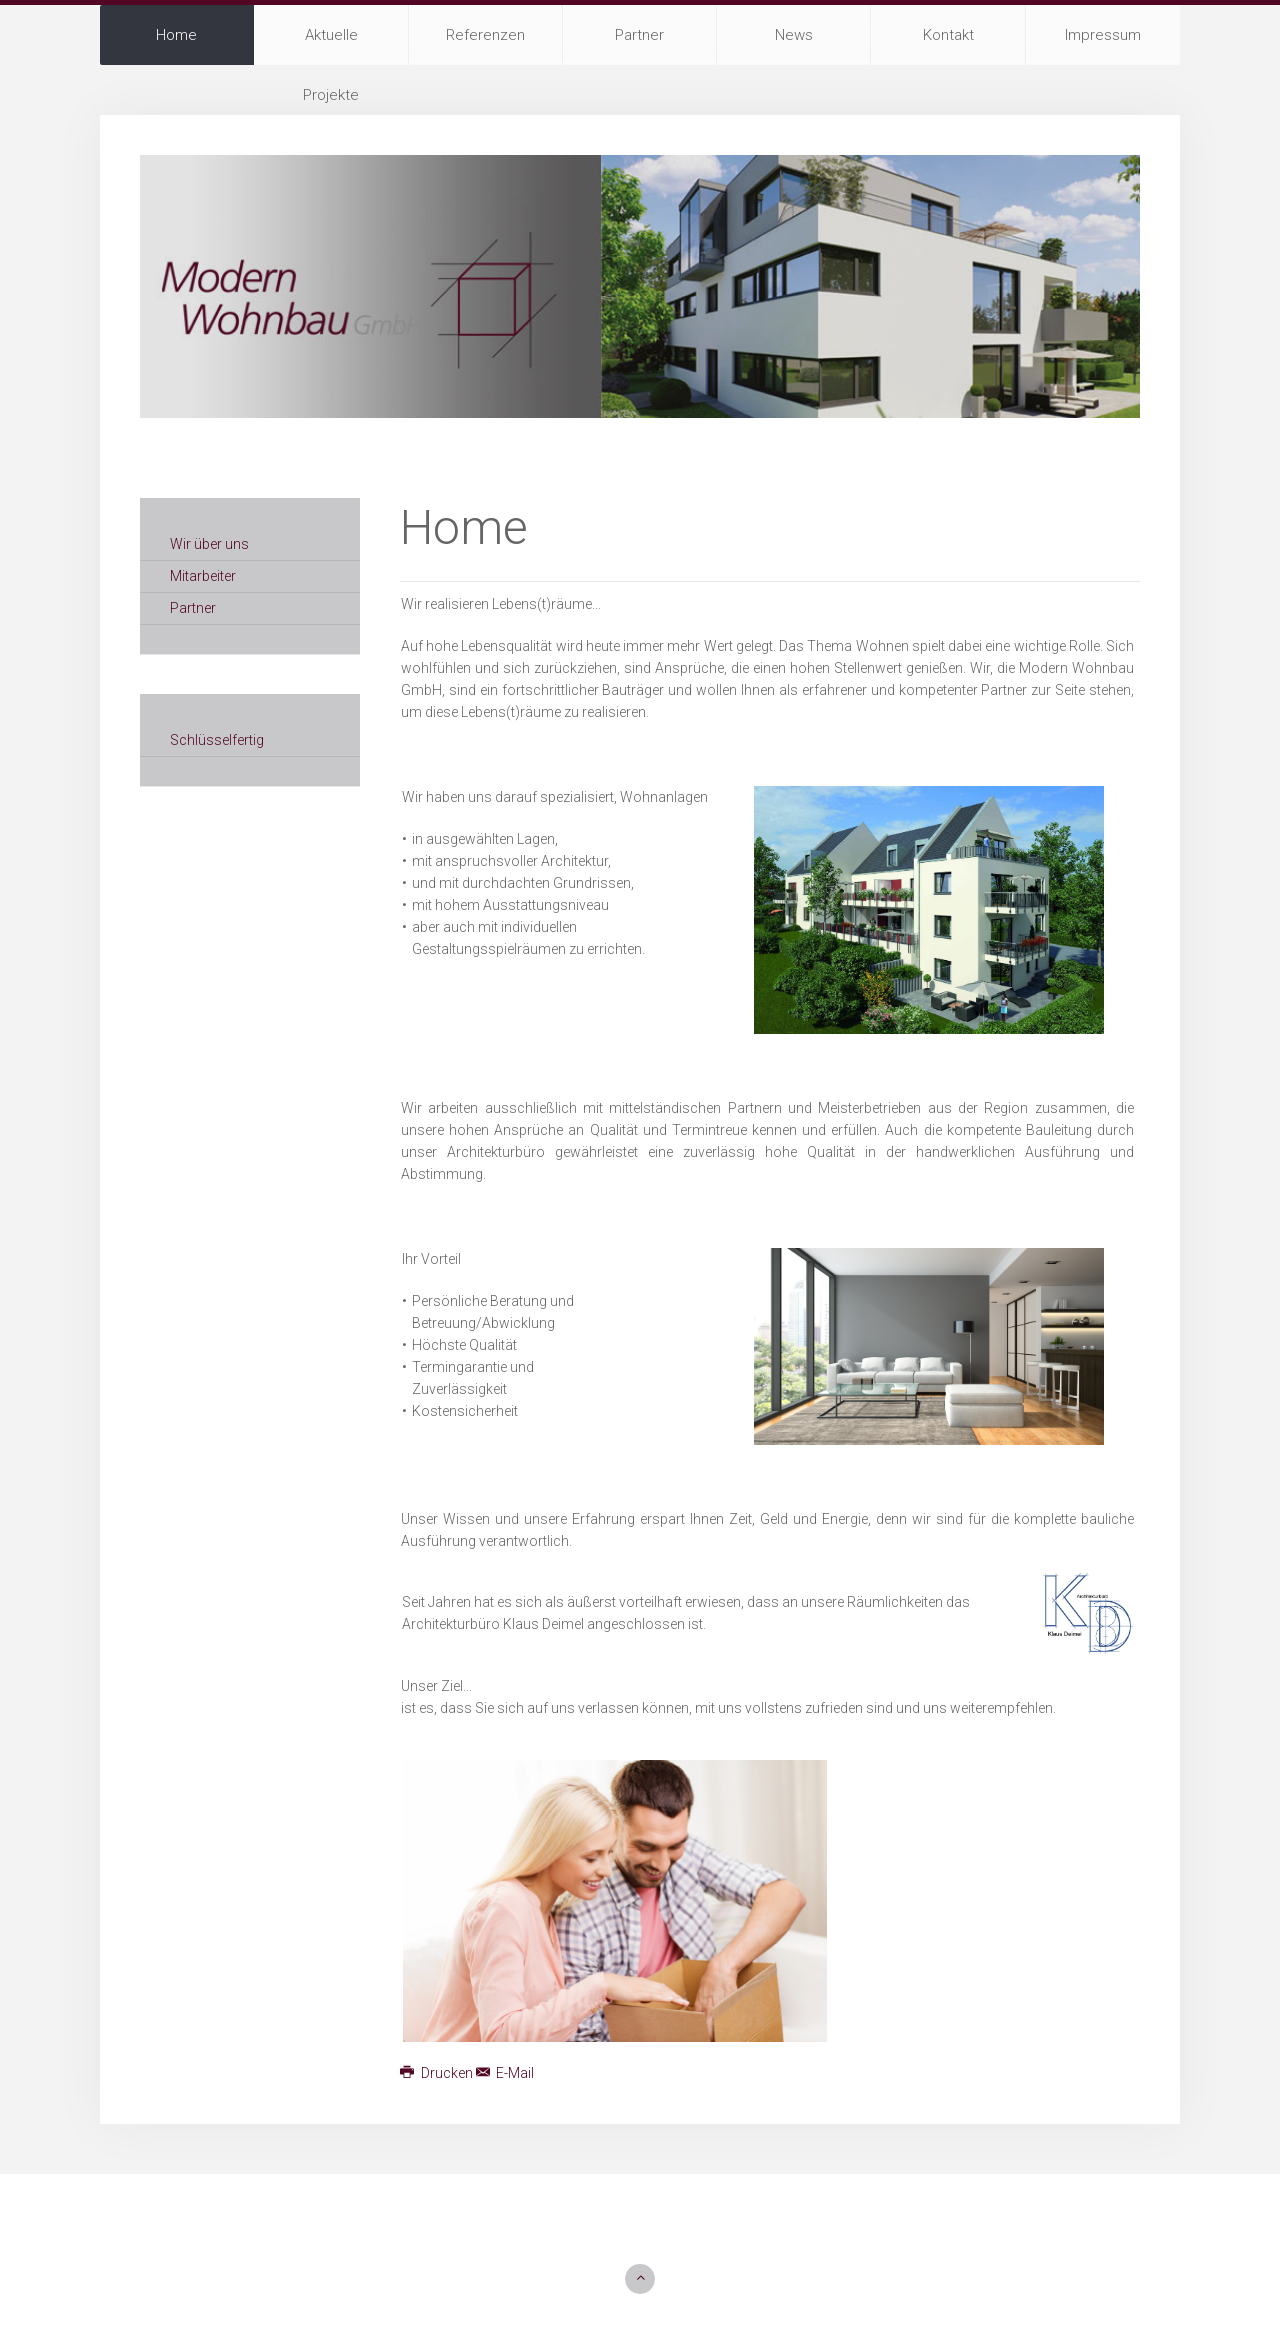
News (794, 35)
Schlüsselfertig (217, 740)
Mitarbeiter (203, 576)
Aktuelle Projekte (331, 45)
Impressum (1103, 35)
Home (176, 35)
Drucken (438, 2073)
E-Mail (505, 2073)
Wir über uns (209, 544)
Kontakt (948, 35)
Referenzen (485, 35)
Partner (639, 35)
